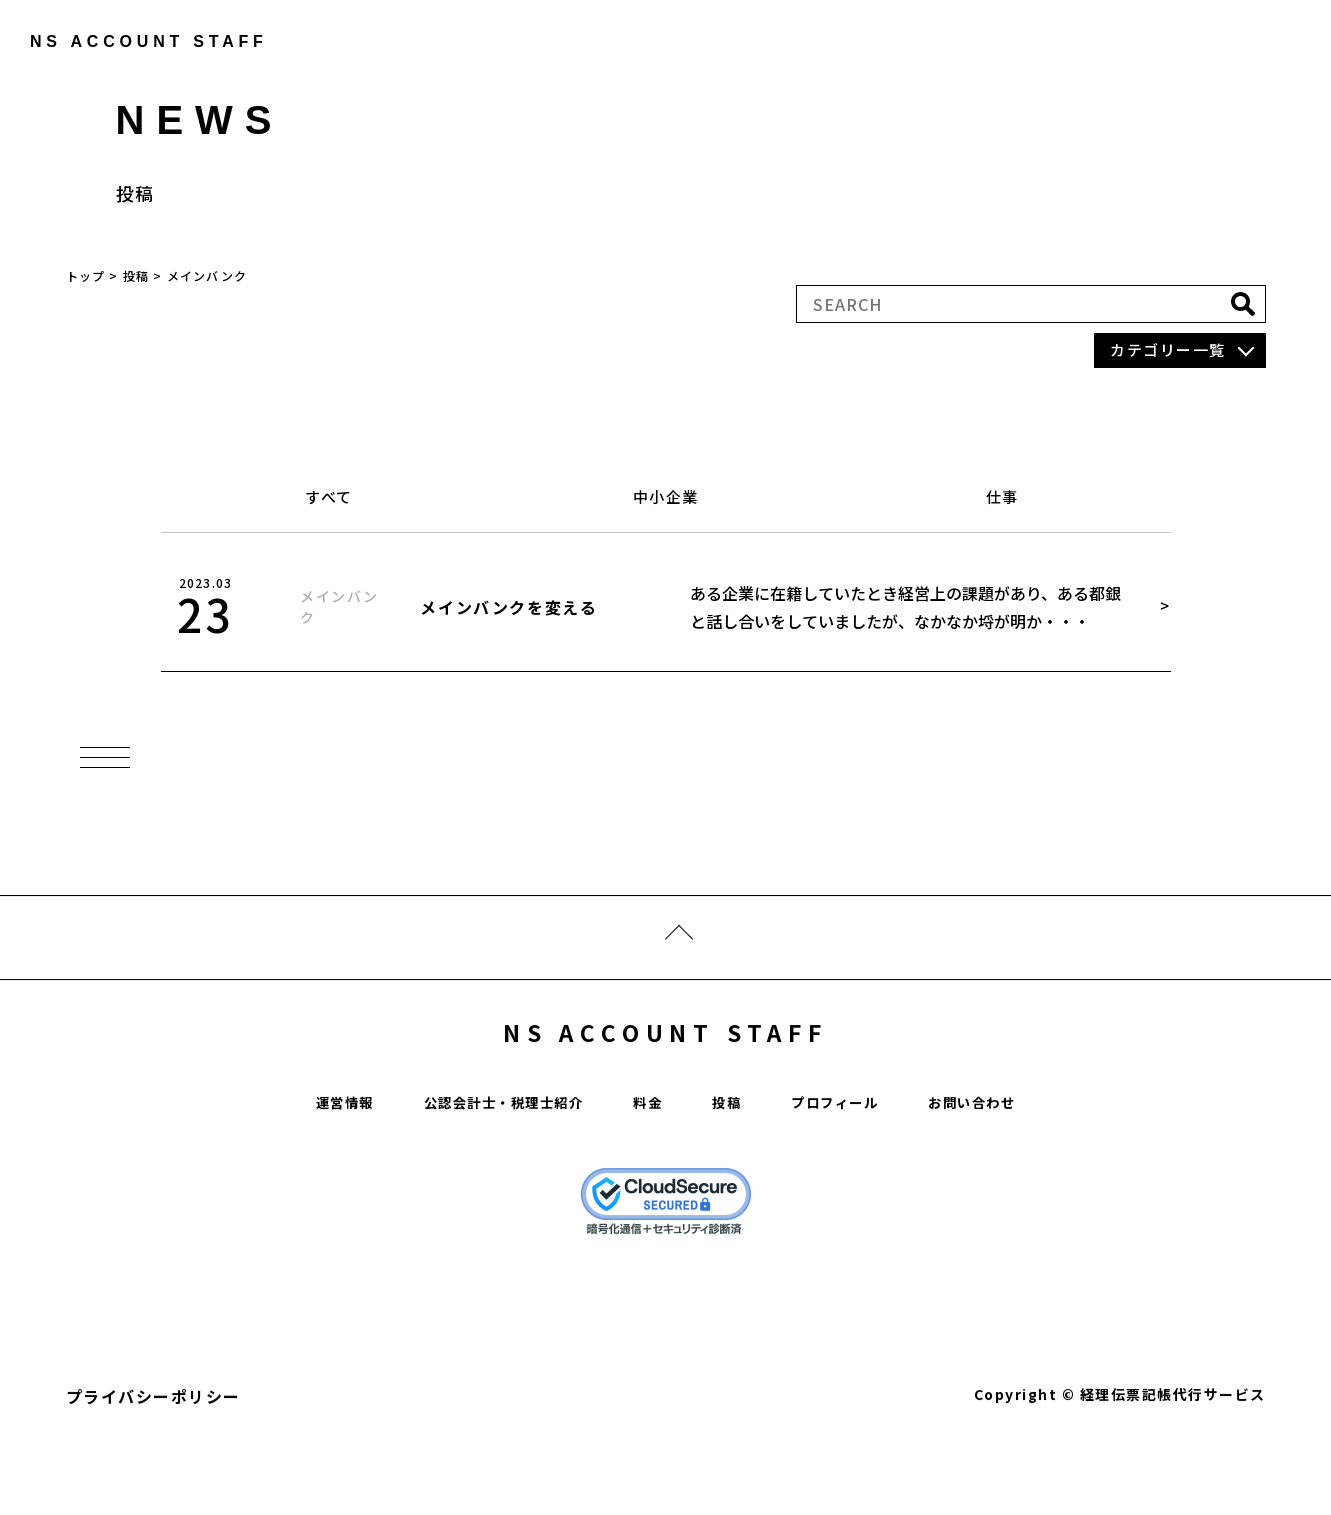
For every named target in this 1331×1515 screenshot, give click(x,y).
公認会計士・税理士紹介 (485, 1157)
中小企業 (666, 496)
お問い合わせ (1009, 1157)
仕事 (1002, 496)
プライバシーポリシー (153, 1453)
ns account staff (135, 41)
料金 (649, 1157)
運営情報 (304, 1157)
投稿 (734, 1157)
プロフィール (854, 1157)
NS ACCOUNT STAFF (665, 1078)
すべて (329, 496)
